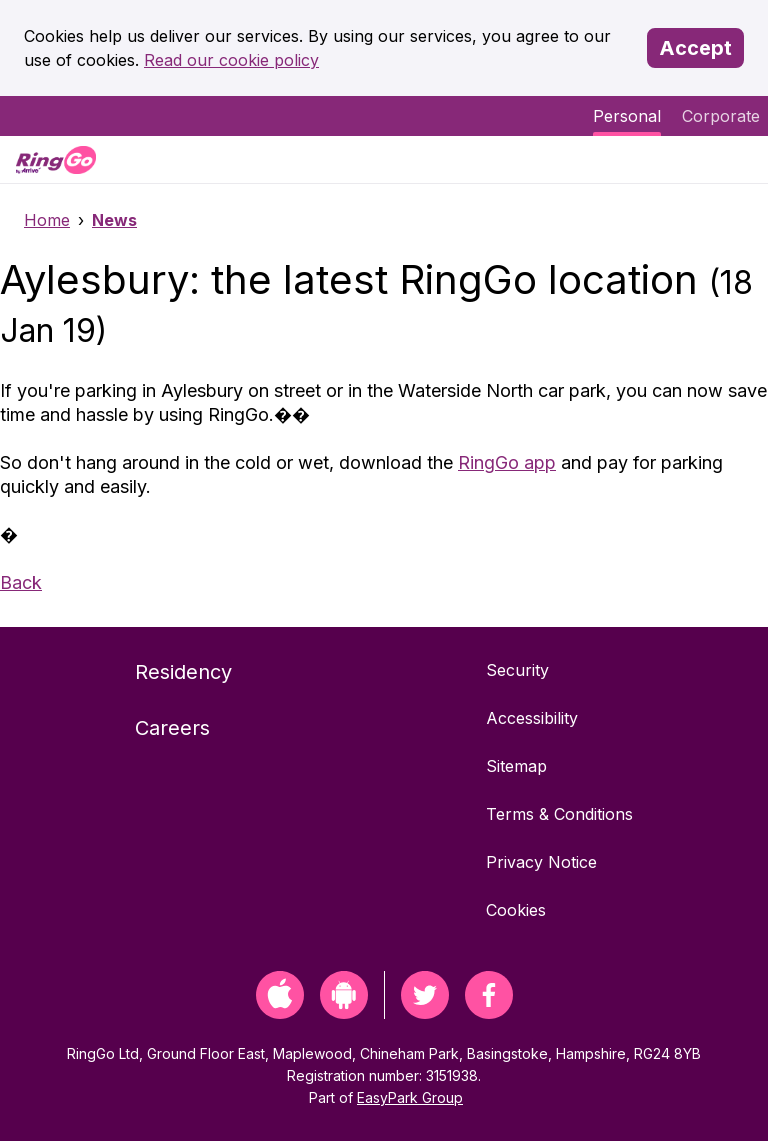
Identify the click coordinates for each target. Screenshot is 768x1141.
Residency (183, 672)
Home (47, 220)
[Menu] (736, 159)
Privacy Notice (541, 862)
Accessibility (532, 718)
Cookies (516, 910)
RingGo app (507, 462)
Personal (627, 116)
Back (21, 582)
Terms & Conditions (559, 814)
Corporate (721, 116)
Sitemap (516, 766)
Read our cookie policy (231, 60)
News (114, 220)
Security (517, 670)
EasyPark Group (410, 1097)
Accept (695, 48)
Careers (172, 728)
